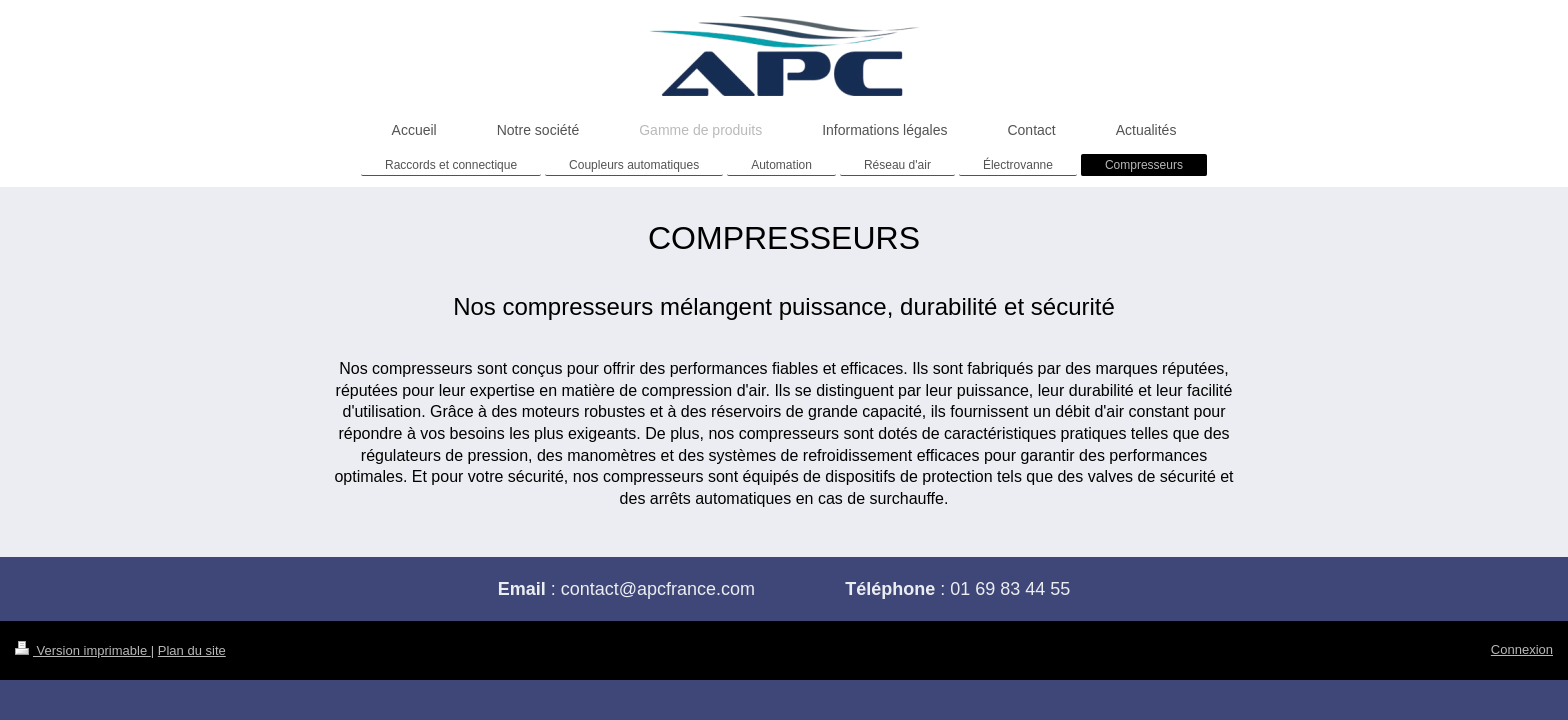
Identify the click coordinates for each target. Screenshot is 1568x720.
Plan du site (192, 650)
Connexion (1522, 649)
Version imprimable (83, 650)
